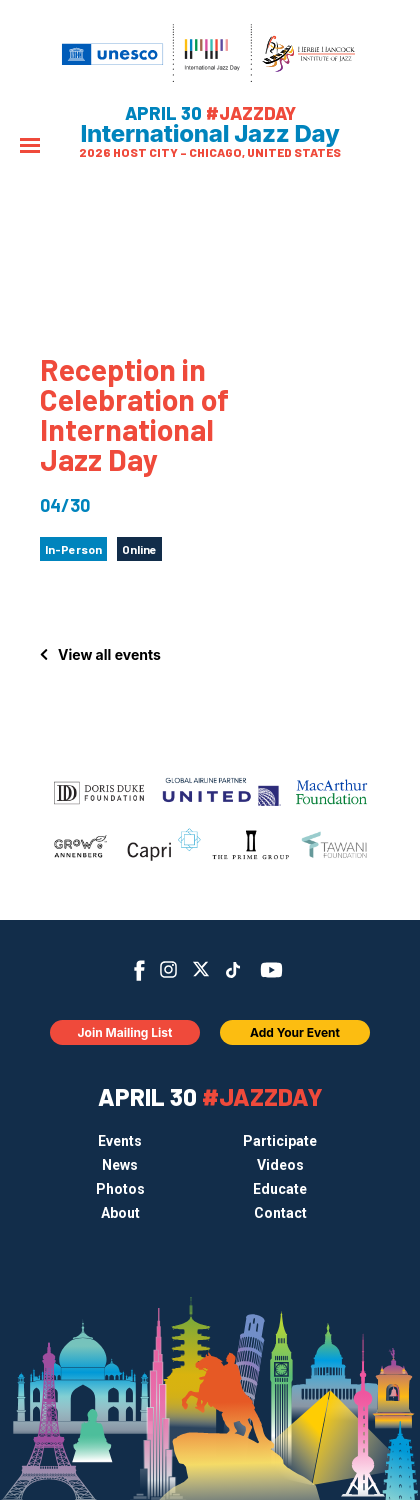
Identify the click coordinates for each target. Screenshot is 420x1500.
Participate (280, 1141)
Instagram (168, 969)
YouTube (271, 970)
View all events (109, 654)
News (120, 1165)
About (120, 1213)
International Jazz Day (210, 134)
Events (120, 1141)
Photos (120, 1189)
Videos (280, 1165)
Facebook (139, 970)
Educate (280, 1189)
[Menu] (30, 147)
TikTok (233, 970)
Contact (280, 1213)
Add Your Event (295, 1032)
